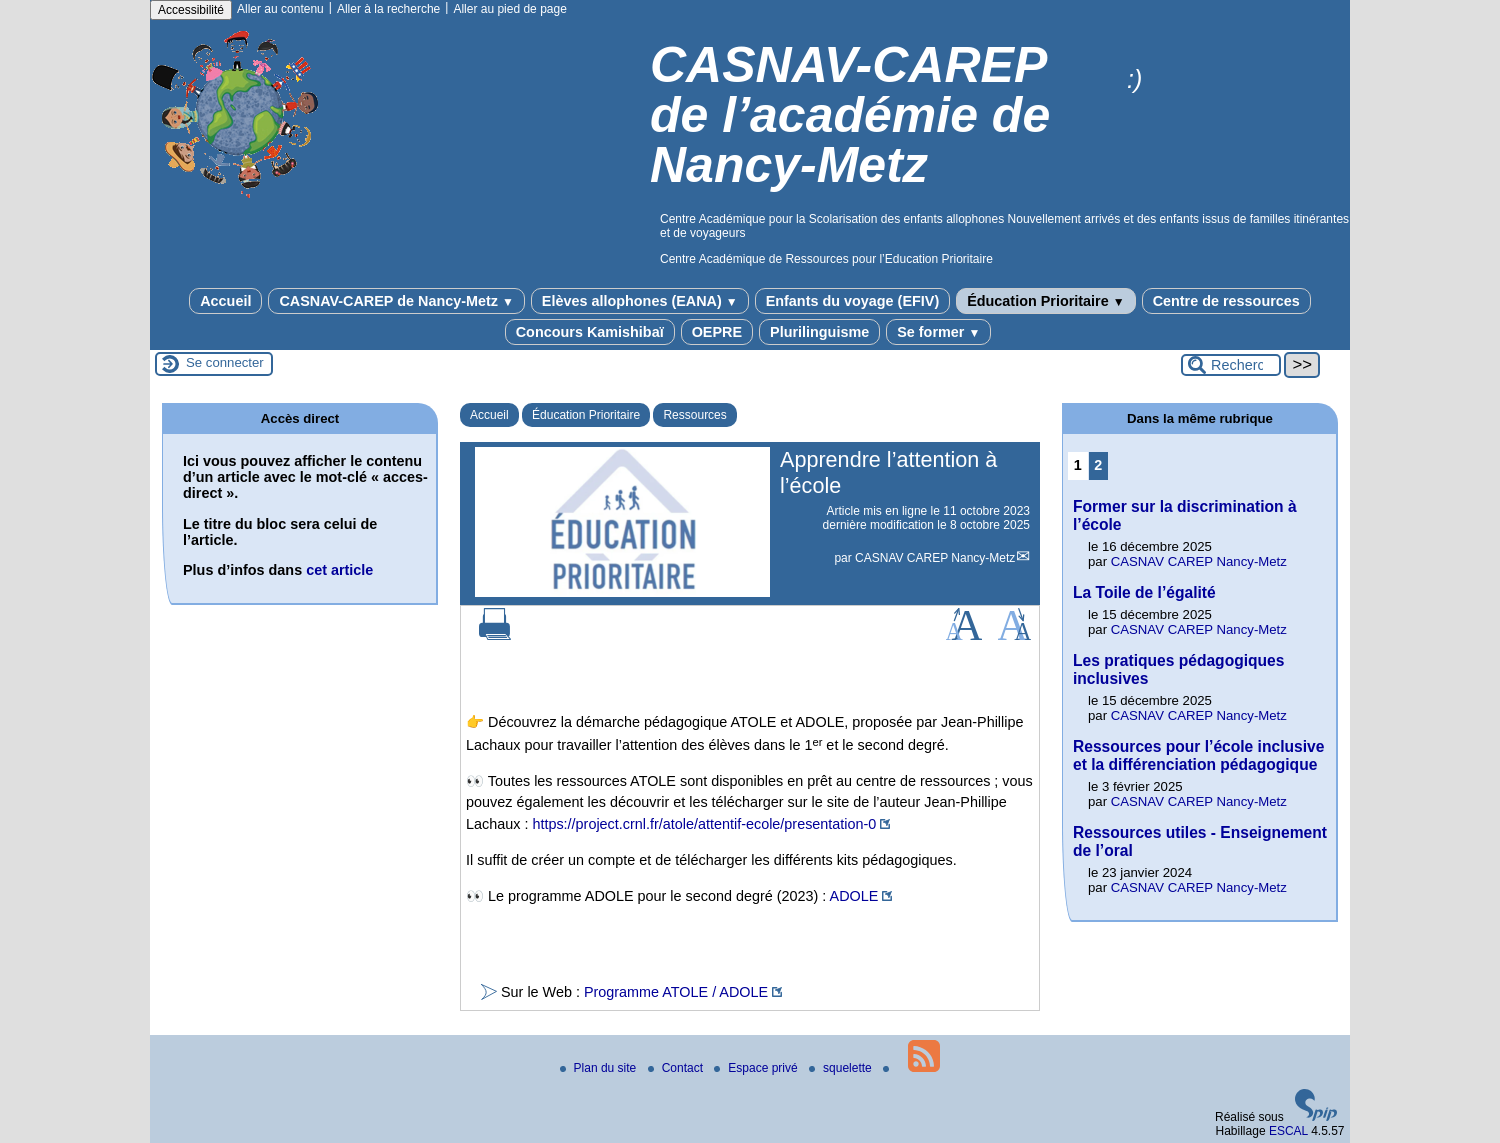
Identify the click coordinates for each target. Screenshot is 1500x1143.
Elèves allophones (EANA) (640, 301)
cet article (339, 570)
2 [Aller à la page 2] (1098, 465)
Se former (938, 332)
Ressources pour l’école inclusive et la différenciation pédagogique (1198, 755)
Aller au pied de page (509, 9)
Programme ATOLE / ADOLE (676, 992)
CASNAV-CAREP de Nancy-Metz (396, 301)
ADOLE (854, 896)
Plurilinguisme (819, 332)
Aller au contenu (280, 9)
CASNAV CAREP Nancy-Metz (935, 558)
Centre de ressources (1226, 301)
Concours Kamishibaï (590, 332)
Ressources (694, 415)
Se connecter (225, 362)
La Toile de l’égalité (1144, 592)
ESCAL (1288, 1131)
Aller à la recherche (388, 9)
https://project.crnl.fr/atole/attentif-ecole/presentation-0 (704, 824)
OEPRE (717, 332)
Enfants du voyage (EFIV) (853, 301)
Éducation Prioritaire (1045, 301)
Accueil (225, 301)
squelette (842, 1068)
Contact (677, 1068)
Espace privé (757, 1068)
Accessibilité (191, 10)
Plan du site (600, 1068)
